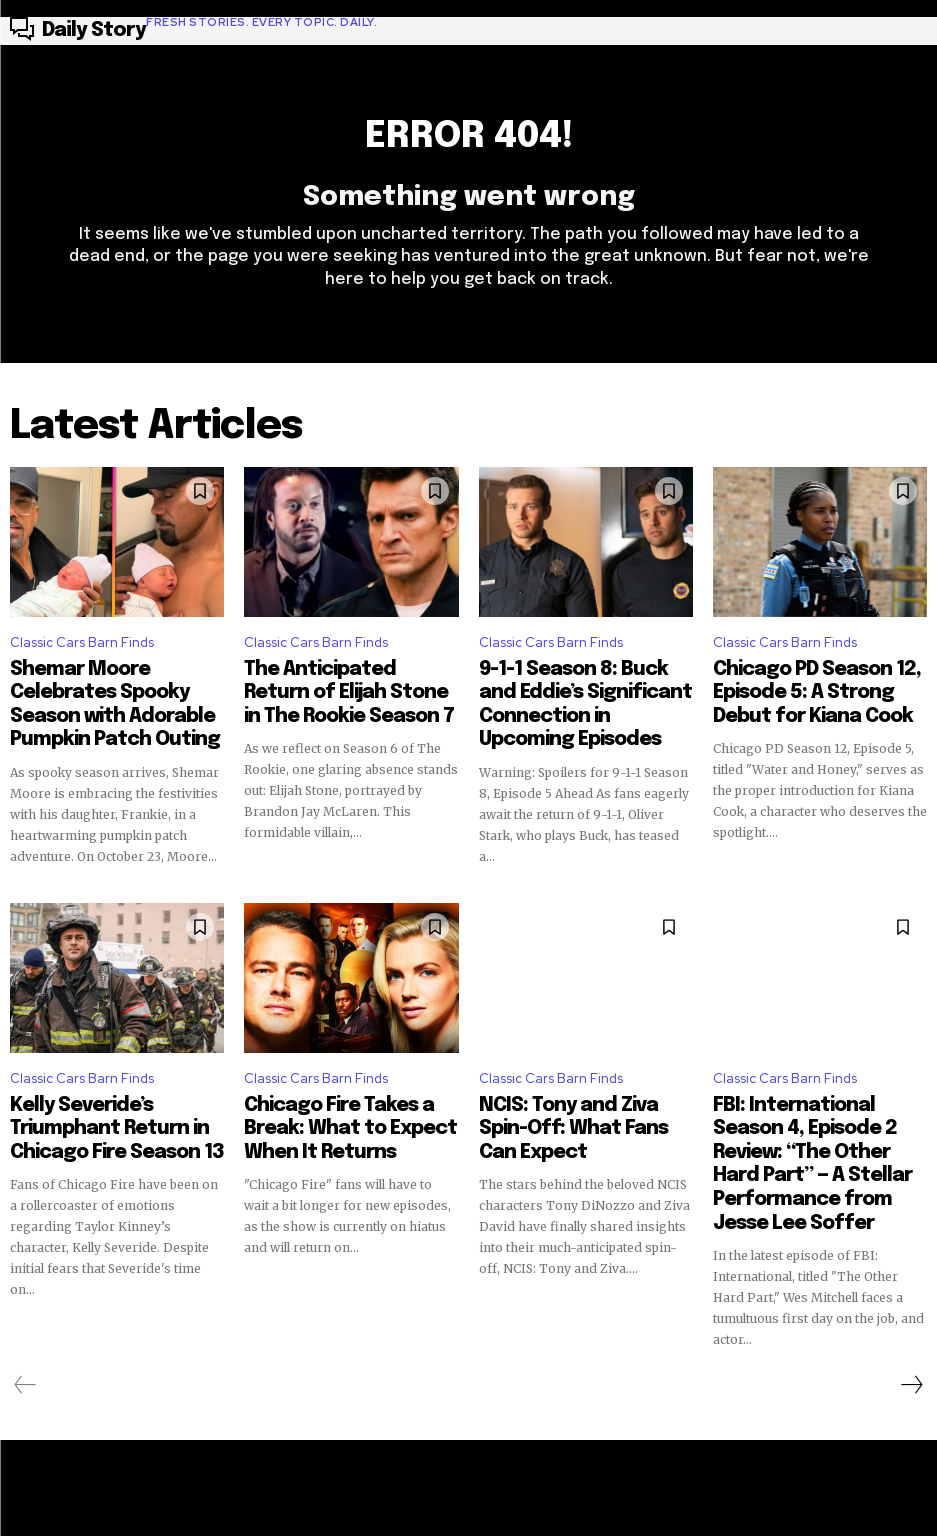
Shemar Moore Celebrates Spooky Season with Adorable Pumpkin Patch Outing (116, 694)
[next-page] (911, 1321)
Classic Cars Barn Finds (82, 652)
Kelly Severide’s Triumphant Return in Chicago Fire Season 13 (115, 1108)
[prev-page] (25, 1321)
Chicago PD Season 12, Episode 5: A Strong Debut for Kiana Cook (819, 694)
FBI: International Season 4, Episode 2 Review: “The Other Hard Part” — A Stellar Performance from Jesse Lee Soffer (818, 1126)
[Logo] (193, 31)
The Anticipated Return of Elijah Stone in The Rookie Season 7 (337, 694)
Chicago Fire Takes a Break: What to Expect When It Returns (338, 1108)
